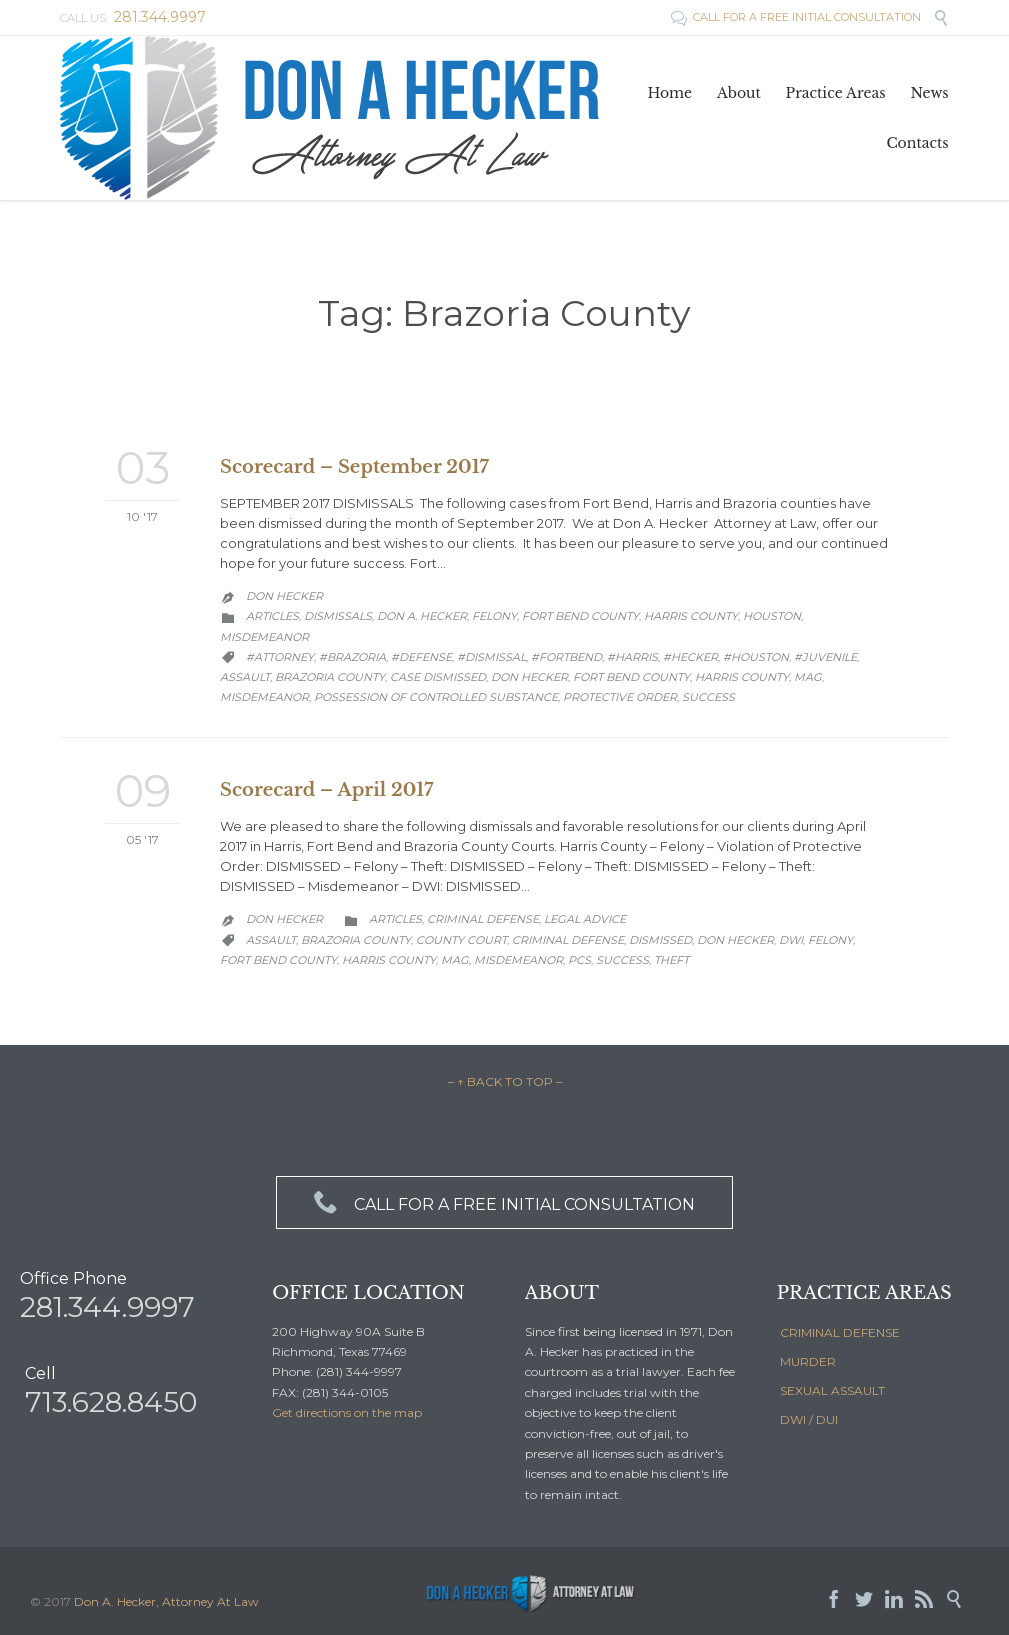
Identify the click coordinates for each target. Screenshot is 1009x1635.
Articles (272, 616)
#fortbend (566, 657)
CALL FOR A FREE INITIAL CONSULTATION (797, 17)
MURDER (808, 1361)
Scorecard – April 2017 (326, 790)
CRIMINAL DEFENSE (840, 1332)
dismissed (660, 940)
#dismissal (491, 657)
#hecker (690, 657)
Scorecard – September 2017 (354, 467)
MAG (808, 677)
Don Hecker (284, 596)
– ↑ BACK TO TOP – (505, 1081)
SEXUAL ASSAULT (832, 1390)
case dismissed (438, 677)
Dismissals (338, 616)
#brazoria (352, 657)
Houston (772, 616)
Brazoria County (330, 677)
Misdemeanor (264, 637)
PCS (579, 960)
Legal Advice (585, 919)
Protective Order (620, 697)
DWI (791, 940)
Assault (245, 677)
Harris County (691, 616)
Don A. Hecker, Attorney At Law (166, 1601)
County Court (461, 940)
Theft (671, 960)
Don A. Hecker (422, 616)
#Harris (632, 657)
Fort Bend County (580, 616)
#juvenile (825, 657)
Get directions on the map (347, 1412)
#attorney (280, 657)
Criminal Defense (483, 919)
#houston (756, 657)
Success (708, 697)
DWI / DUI (809, 1419)
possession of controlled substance (436, 697)
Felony (494, 616)
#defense (421, 657)
